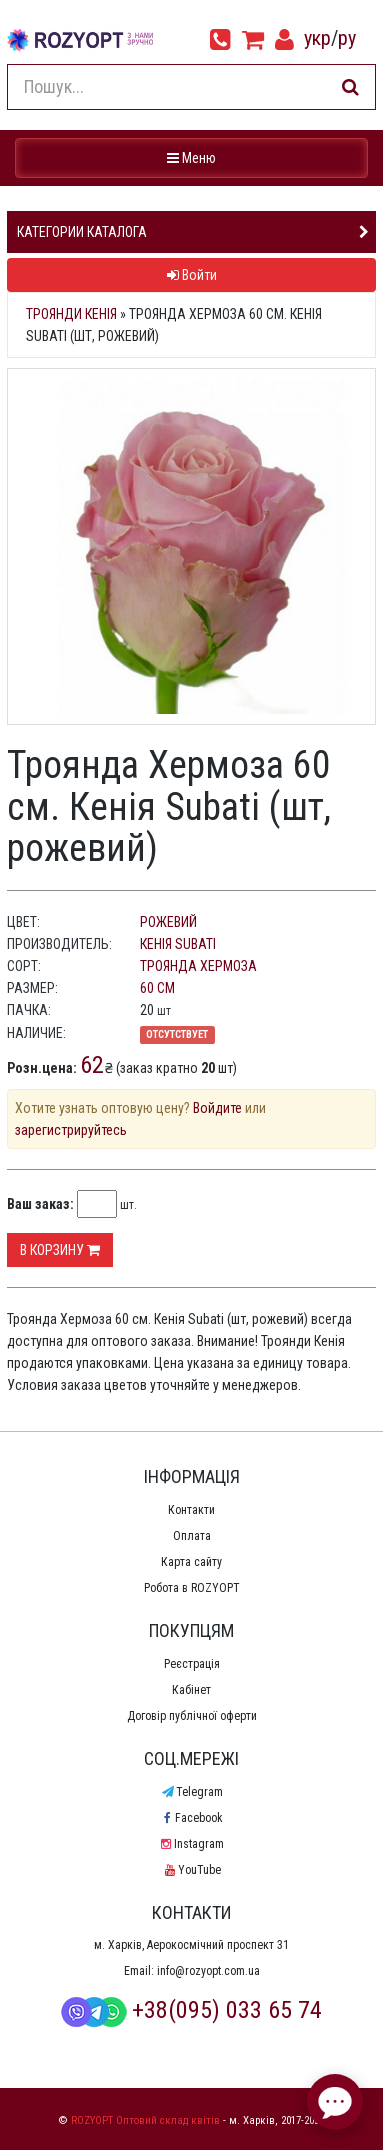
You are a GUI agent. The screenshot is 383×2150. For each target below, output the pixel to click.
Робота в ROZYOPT (192, 1588)
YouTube (191, 1870)
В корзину (60, 1250)
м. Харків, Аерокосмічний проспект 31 (191, 1945)
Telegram (191, 1792)
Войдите (217, 1108)
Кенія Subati (178, 944)
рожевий (168, 922)
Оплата (192, 1536)
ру (347, 38)
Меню (193, 156)
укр (317, 38)
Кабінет (191, 1690)
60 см (157, 988)
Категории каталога (82, 232)
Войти (192, 275)
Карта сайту (191, 1562)
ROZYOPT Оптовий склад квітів (145, 2120)
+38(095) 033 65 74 (191, 2010)
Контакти (191, 1510)
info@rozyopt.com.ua (208, 1971)
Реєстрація (192, 1664)
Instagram (191, 1844)
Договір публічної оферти (192, 1716)
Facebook (191, 1818)
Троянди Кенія (71, 314)
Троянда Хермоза (198, 966)
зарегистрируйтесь (71, 1130)
